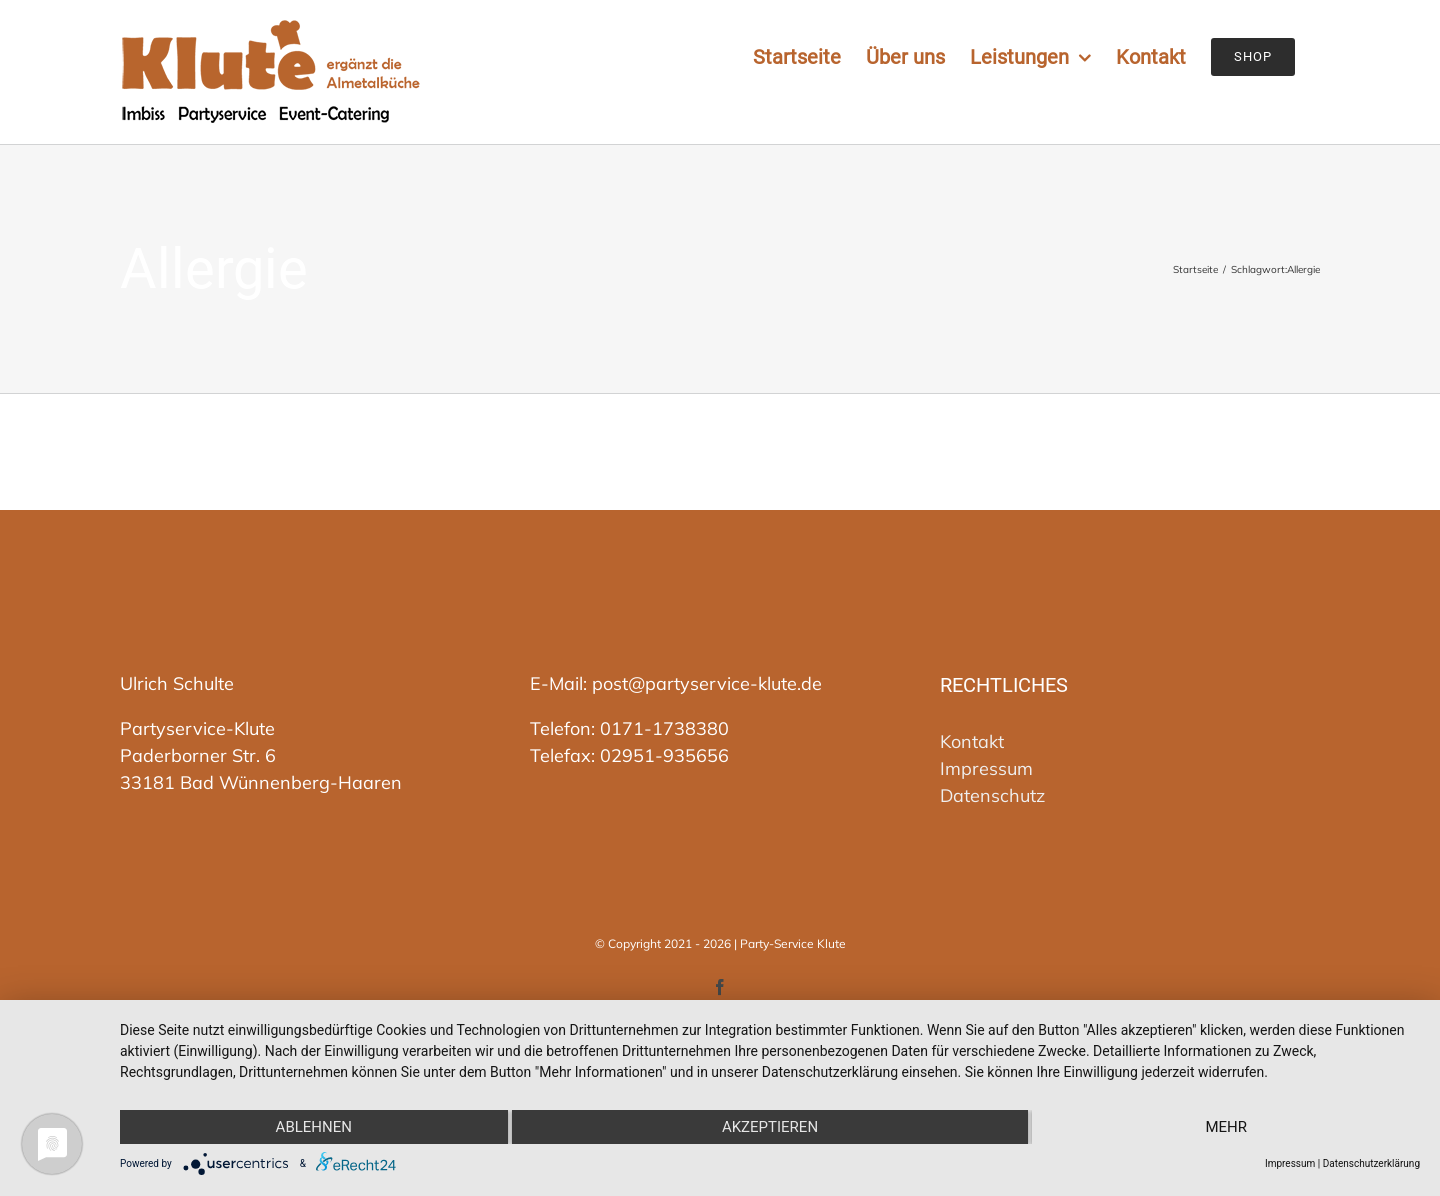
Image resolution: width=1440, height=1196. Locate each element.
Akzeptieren (770, 1127)
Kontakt (972, 741)
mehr (1226, 1127)
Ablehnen (314, 1127)
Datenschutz (992, 795)
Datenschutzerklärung (1371, 1163)
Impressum (986, 768)
